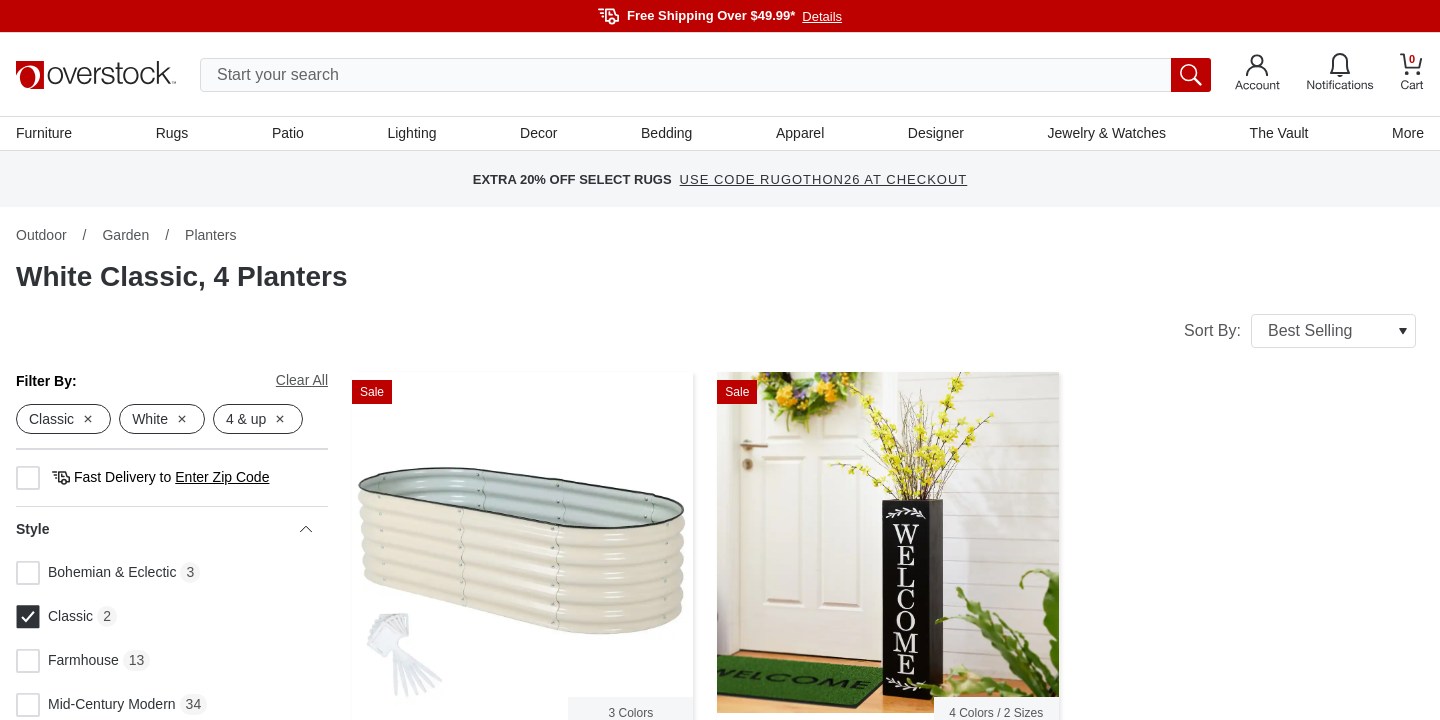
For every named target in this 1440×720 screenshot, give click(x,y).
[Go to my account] (1257, 75)
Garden (125, 235)
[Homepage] (96, 75)
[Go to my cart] (1412, 74)
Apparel (800, 133)
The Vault (1279, 133)
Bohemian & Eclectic (96, 573)
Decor (538, 133)
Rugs (172, 133)
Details (822, 16)
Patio (288, 133)
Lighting (411, 133)
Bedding (666, 133)
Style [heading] (164, 529)
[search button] (1191, 75)
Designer (936, 133)
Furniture (44, 133)
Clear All (302, 380)
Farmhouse (67, 661)
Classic (54, 617)
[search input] (705, 75)
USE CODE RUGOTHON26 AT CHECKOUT (824, 179)
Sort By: (1300, 331)
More (1408, 133)
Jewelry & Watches (1106, 133)
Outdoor (41, 235)
